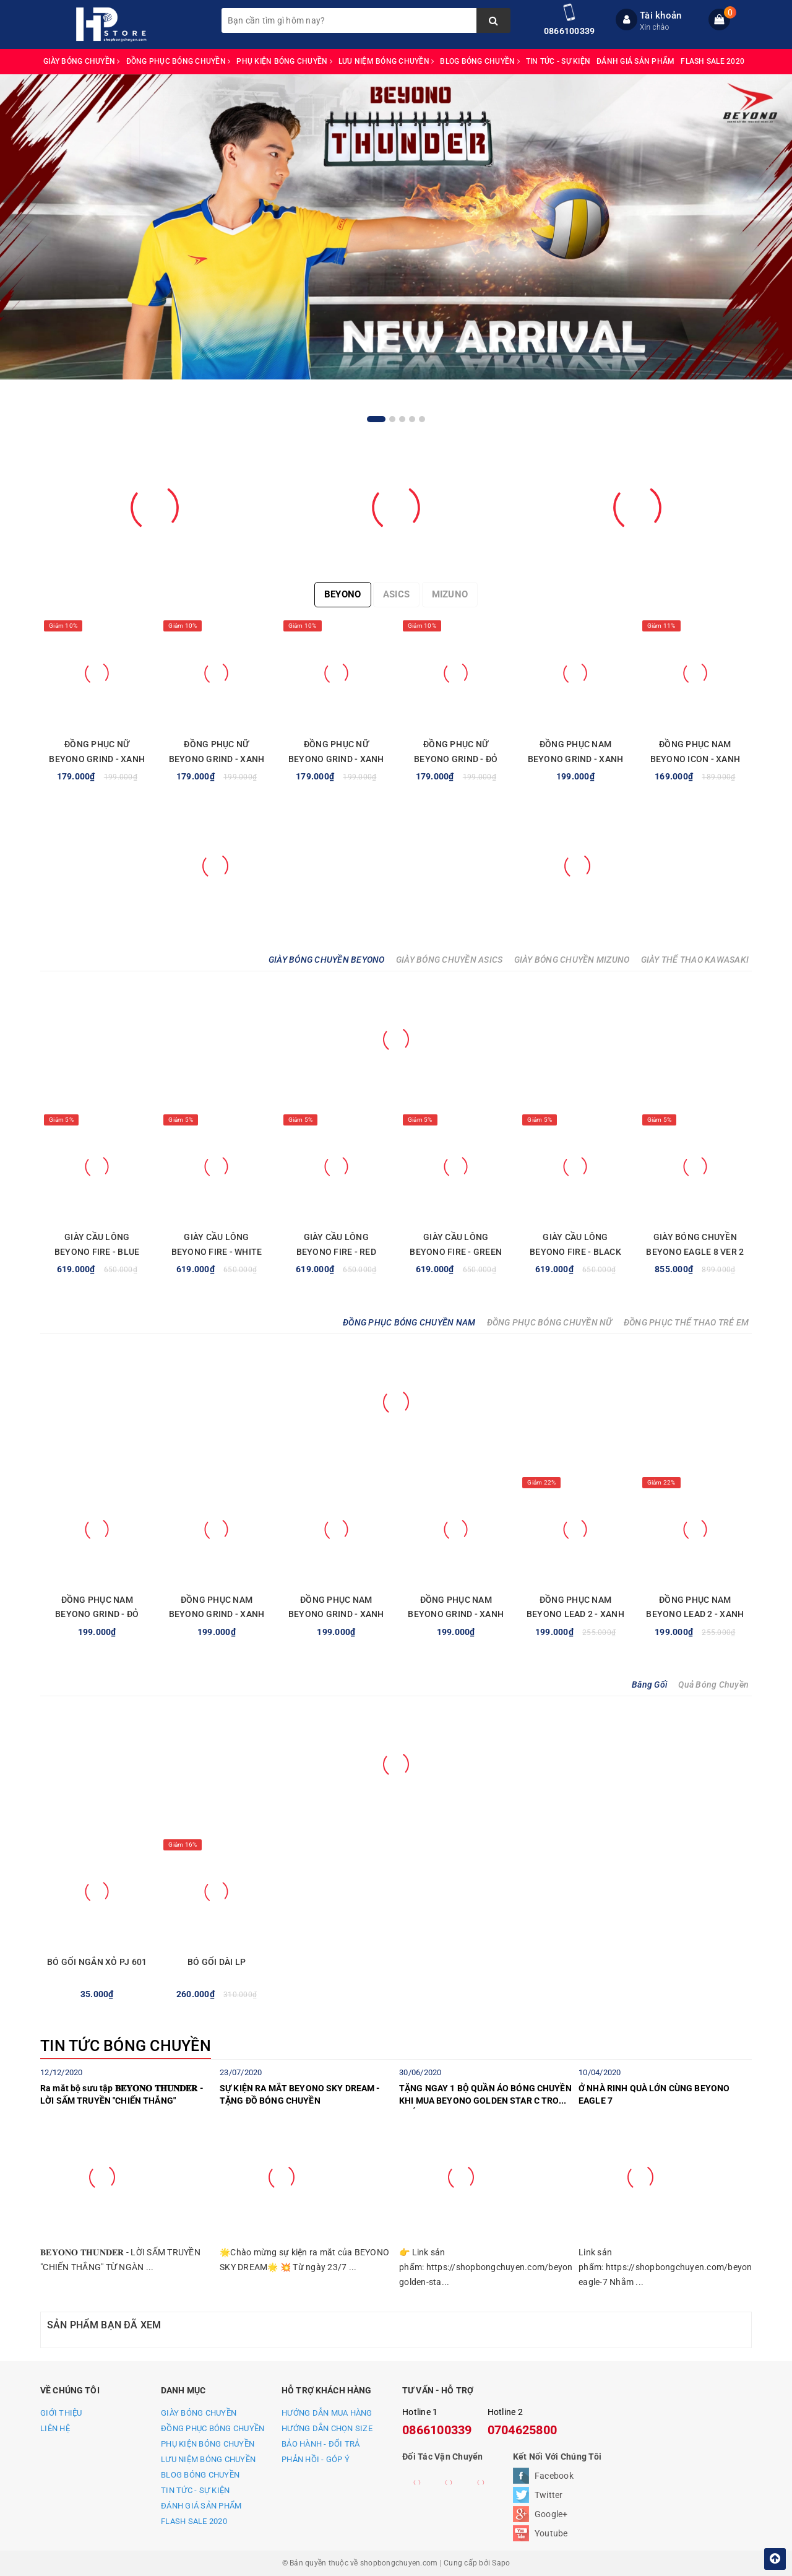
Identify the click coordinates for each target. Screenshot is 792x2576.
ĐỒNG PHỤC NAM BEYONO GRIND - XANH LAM (576, 759)
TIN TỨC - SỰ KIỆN (558, 61)
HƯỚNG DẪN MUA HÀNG (327, 2413)
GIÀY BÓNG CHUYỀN (81, 61)
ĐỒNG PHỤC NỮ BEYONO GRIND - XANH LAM (97, 759)
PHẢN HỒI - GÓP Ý (316, 2459)
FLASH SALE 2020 (712, 61)
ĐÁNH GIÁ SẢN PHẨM (635, 61)
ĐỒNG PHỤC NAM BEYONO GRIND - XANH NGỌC (217, 1614)
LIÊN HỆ (55, 2428)
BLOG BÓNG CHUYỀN (480, 61)
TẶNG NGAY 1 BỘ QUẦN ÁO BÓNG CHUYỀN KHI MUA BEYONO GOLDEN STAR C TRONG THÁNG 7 (485, 2096)
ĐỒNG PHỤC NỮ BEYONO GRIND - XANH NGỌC (336, 759)
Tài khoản (660, 15)
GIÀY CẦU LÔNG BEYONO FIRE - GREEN (456, 1244)
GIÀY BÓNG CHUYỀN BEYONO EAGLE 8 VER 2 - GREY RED (695, 1252)
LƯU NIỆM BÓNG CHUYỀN (386, 61)
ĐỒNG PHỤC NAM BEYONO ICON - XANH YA (695, 759)
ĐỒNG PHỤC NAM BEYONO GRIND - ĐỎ (97, 1607)
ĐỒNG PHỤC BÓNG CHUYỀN (178, 61)
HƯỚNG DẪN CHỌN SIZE (327, 2428)
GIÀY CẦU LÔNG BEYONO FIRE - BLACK (575, 1244)
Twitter (549, 2495)
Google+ (551, 2514)
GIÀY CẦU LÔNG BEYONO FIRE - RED (336, 1244)
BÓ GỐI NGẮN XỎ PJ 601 (97, 1962)
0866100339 (569, 31)
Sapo (501, 2563)
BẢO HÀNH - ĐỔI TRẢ (321, 2443)
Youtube (551, 2533)
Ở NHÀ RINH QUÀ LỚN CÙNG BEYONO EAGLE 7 (654, 2094)
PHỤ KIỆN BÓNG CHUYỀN (284, 61)
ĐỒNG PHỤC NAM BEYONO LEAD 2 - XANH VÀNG (695, 1614)
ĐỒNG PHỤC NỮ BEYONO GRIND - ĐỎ (455, 751)
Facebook (554, 2476)
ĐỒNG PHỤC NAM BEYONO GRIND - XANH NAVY (336, 1614)
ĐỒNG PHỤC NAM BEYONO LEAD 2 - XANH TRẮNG (575, 1614)
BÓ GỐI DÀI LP (216, 1962)
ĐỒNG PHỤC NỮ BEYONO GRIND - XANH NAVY (217, 759)
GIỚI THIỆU (61, 2413)
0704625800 (522, 2429)
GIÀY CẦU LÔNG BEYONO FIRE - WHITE (216, 1244)
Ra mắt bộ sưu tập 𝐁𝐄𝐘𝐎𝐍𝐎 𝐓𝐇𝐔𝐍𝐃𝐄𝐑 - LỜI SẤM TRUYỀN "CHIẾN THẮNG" (122, 2094)
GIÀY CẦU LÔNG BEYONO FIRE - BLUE (97, 1244)
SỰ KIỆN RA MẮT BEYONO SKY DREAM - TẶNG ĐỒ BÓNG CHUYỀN (300, 2094)
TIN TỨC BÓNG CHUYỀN (125, 2046)
